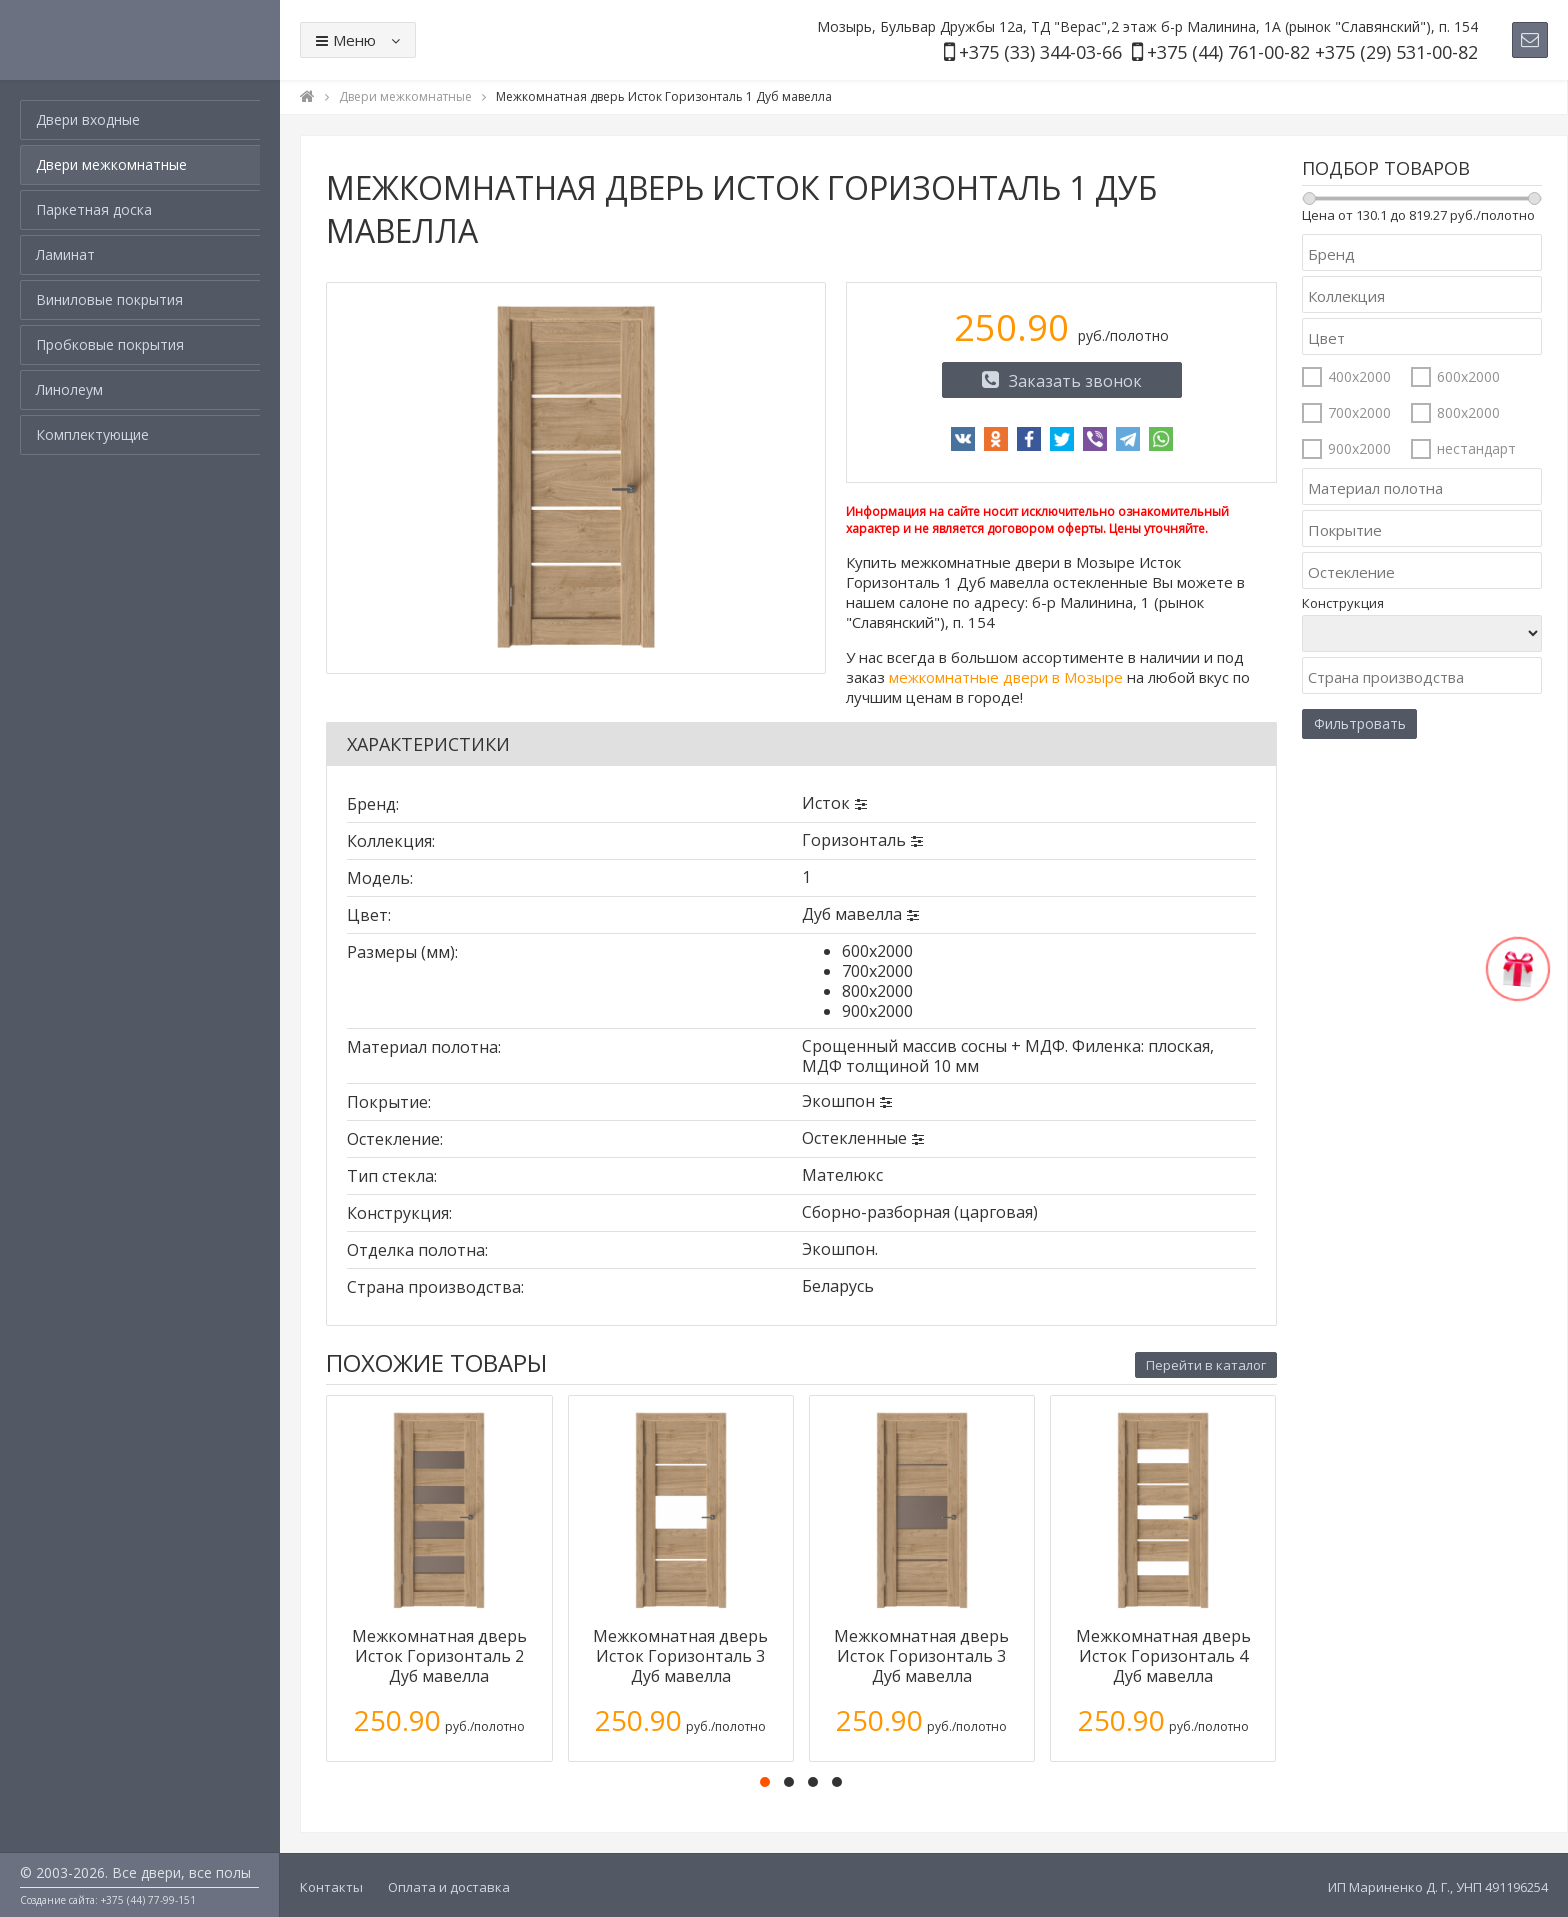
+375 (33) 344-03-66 (1040, 52)
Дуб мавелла (852, 914)
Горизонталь (854, 840)
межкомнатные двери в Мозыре (1006, 677)
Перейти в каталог (1206, 1365)
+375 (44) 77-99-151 (148, 1900)
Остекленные (854, 1138)
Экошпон (838, 1101)
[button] (765, 1782)
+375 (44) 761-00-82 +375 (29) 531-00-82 (1312, 52)
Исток (826, 803)
